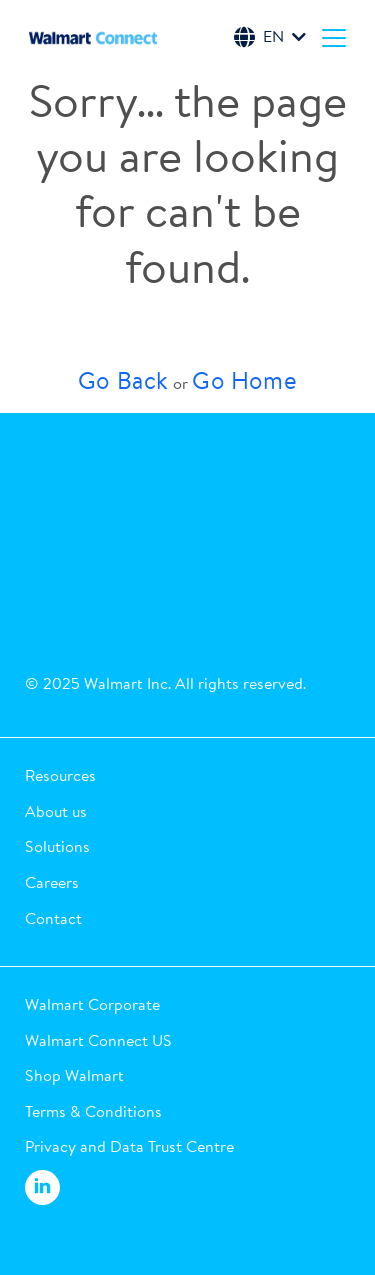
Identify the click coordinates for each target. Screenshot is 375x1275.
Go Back (123, 380)
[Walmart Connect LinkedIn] (42, 1188)
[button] (187, 776)
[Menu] (334, 37)
